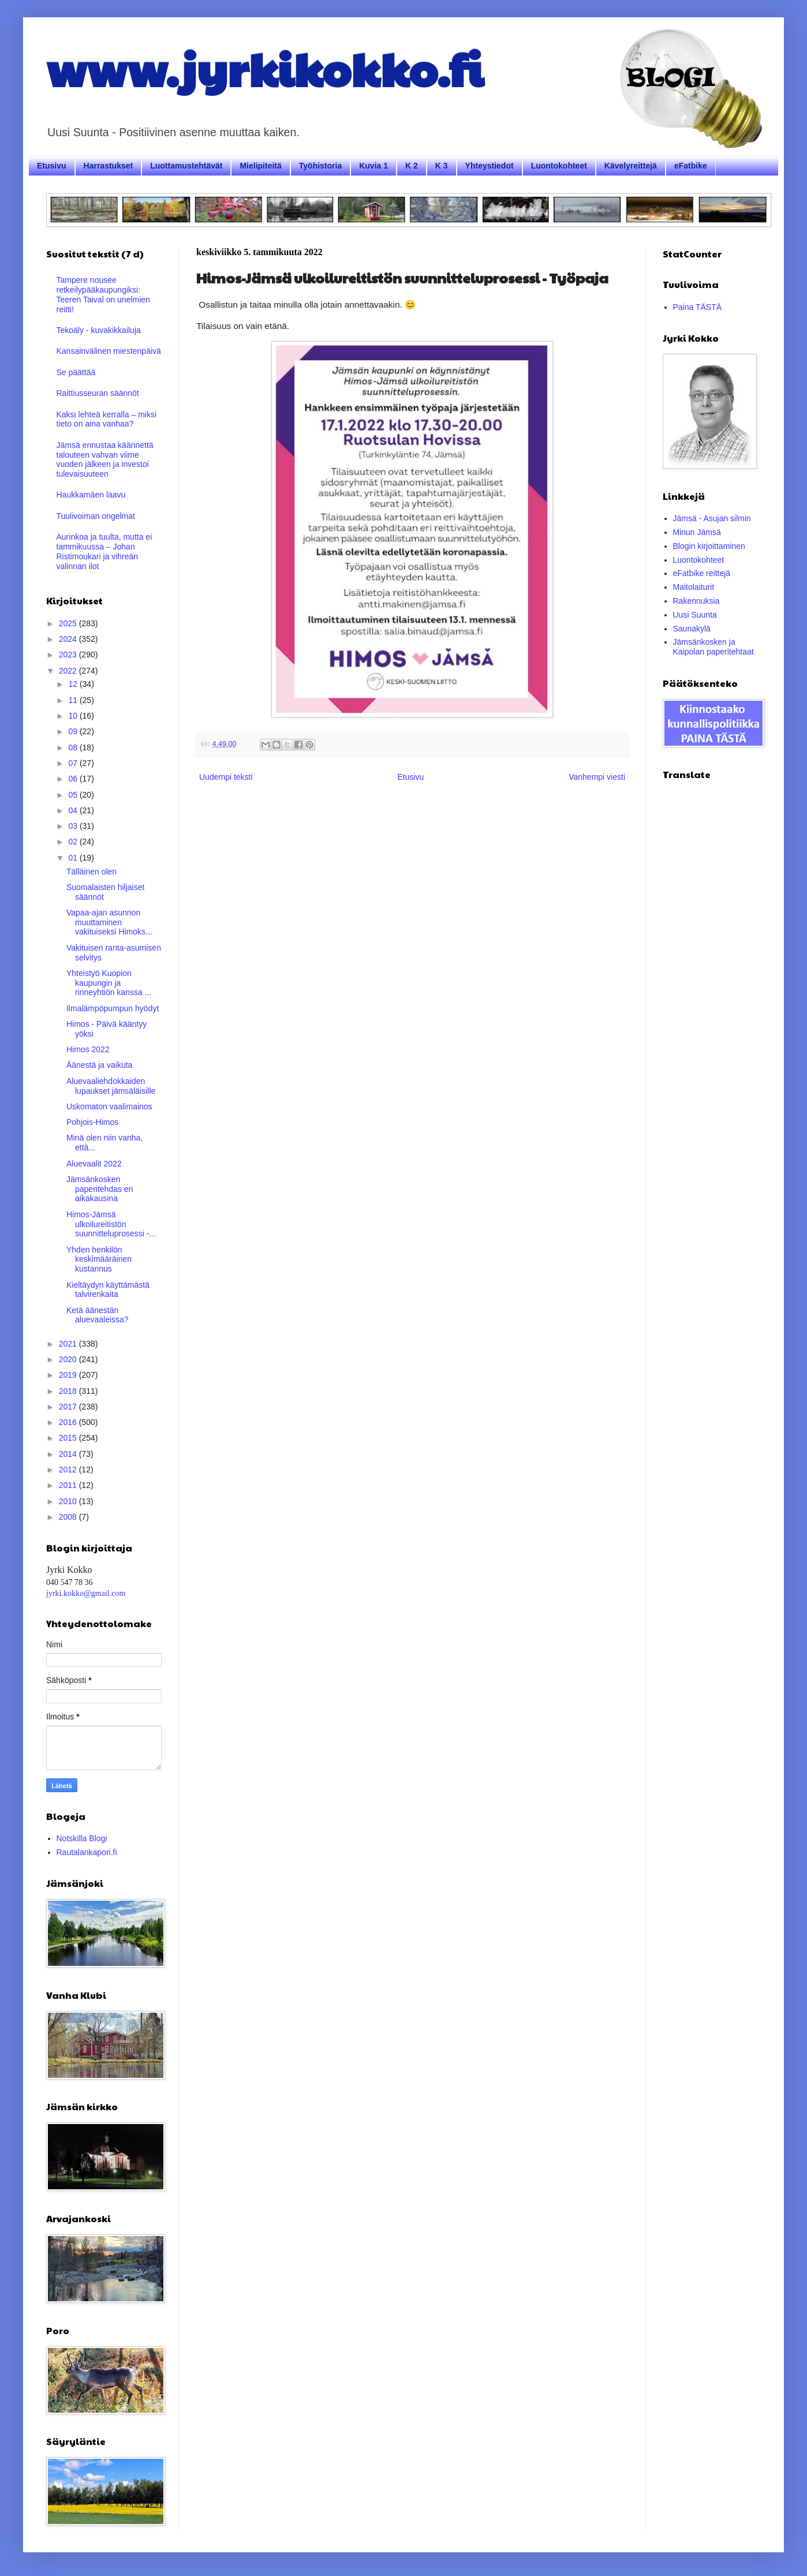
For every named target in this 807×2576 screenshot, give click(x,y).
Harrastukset (108, 165)
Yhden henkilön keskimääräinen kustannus (99, 1259)
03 (73, 826)
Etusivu (51, 165)
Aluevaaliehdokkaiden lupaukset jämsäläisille (110, 1086)
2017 (69, 1406)
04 (73, 810)
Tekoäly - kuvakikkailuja (99, 330)
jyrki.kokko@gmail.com (85, 1593)
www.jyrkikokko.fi (264, 68)
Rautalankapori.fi (87, 1852)
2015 (69, 1437)
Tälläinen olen (91, 871)
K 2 (411, 165)
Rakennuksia (696, 600)
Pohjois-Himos (92, 1122)
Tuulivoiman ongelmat (96, 516)
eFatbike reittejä (702, 573)
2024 (69, 639)
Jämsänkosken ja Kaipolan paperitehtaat (713, 646)
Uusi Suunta (695, 614)
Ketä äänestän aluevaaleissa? (97, 1315)
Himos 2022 (88, 1049)
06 (73, 778)
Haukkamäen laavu (91, 494)
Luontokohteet (559, 165)
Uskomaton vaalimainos (109, 1106)
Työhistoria (320, 165)
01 (73, 857)
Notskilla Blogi (82, 1838)
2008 (69, 1516)
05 (73, 794)
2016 (69, 1422)
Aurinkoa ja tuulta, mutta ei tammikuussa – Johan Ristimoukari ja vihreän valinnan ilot (104, 551)
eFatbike (690, 165)
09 (73, 731)
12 (73, 684)
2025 (69, 623)
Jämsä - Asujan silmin (712, 518)
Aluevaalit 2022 (94, 1163)
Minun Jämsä (697, 532)
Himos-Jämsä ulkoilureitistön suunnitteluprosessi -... (111, 1224)
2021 (69, 1343)
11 (73, 700)
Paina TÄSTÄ (697, 307)
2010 (69, 1501)
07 (73, 763)
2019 (69, 1374)
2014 (69, 1454)
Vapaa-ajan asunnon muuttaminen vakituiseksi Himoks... (109, 922)
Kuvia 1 (373, 165)
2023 (69, 654)
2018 (69, 1391)
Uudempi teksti (226, 777)
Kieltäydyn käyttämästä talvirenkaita (108, 1289)
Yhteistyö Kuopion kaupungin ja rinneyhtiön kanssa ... (108, 983)
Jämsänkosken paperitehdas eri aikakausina (99, 1189)
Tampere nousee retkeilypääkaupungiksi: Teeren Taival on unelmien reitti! (103, 294)
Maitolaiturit (694, 587)
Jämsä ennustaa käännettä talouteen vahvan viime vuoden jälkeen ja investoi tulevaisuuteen (105, 459)
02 (73, 841)
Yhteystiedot (489, 165)
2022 (69, 670)
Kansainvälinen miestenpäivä (109, 351)
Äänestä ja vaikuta (99, 1065)
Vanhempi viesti (597, 777)
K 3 (441, 165)
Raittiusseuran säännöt (98, 393)
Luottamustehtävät (186, 165)
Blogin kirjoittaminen (709, 546)
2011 (69, 1485)
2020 (69, 1359)
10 (73, 715)
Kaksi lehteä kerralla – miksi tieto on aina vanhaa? (107, 419)
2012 (69, 1469)
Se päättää (76, 372)
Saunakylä (692, 628)
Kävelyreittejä (630, 165)
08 (73, 747)
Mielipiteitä (260, 165)
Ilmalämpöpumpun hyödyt (112, 1008)
